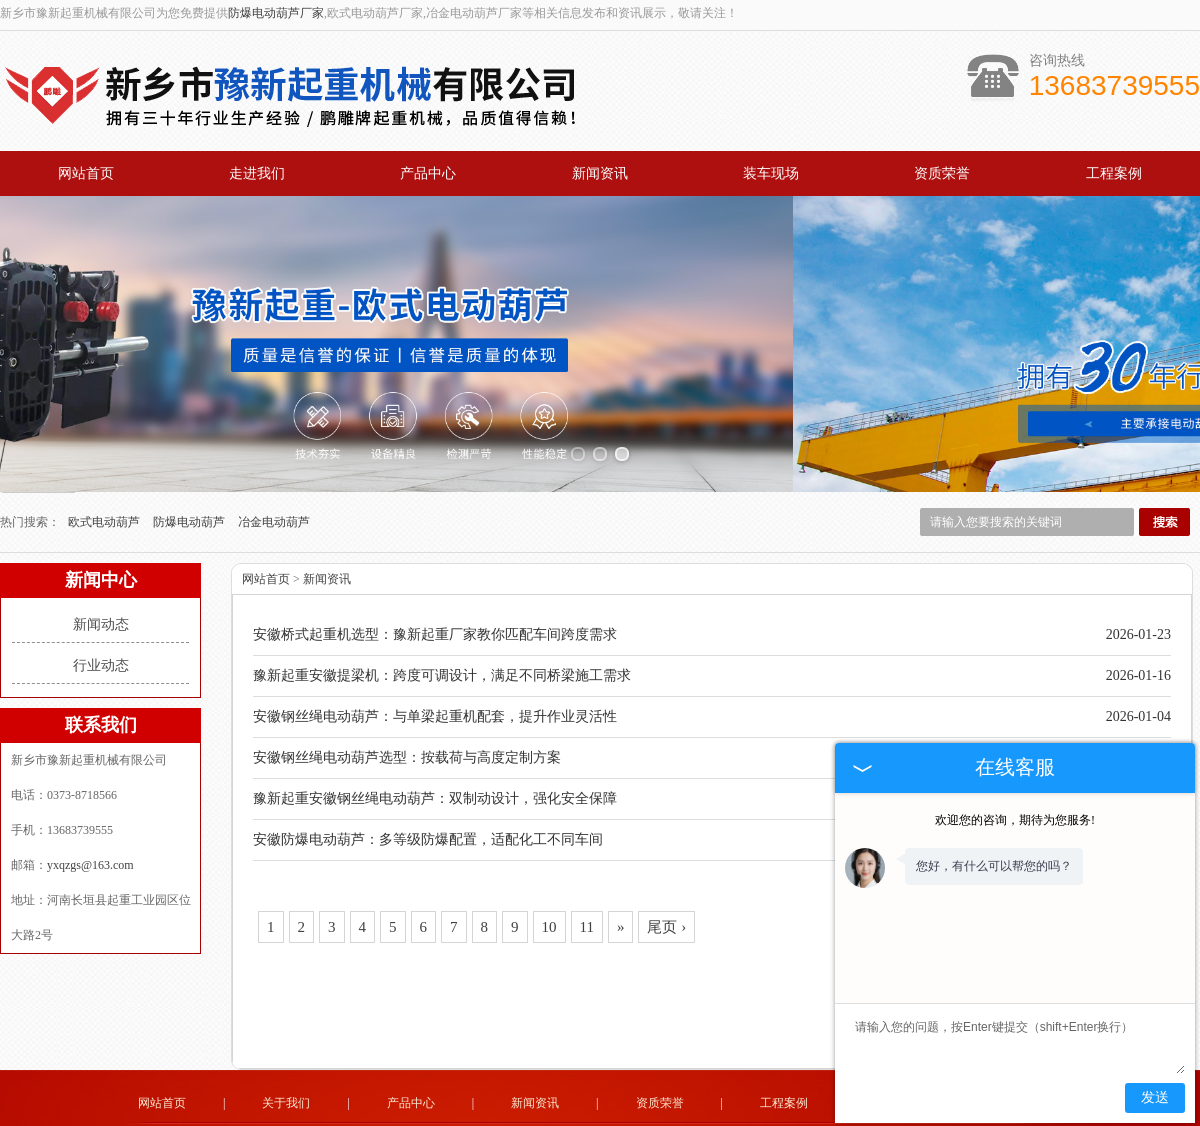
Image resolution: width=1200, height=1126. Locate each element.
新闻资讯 (600, 173)
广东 (686, 1108)
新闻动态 (101, 570)
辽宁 (605, 1108)
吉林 (539, 1108)
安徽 (659, 1108)
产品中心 (428, 173)
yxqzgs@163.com (90, 811)
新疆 (632, 1108)
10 (549, 873)
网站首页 (86, 173)
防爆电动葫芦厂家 (276, 13)
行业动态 (101, 611)
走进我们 (257, 173)
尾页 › (666, 873)
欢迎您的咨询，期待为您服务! (1015, 820)
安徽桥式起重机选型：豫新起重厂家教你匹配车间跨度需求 (435, 580)
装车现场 (771, 173)
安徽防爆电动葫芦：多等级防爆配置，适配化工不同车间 (428, 785)
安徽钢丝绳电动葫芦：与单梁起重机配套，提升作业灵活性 (435, 662)
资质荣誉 (942, 173)
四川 (740, 1108)
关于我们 (286, 1049)
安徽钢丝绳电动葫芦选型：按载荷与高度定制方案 (407, 703)
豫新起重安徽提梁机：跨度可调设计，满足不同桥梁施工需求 (442, 621)
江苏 (713, 1108)
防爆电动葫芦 (190, 468)
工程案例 (1114, 173)
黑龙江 (572, 1108)
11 (587, 873)
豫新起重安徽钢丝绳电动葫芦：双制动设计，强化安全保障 (435, 744)
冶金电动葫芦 (274, 468)
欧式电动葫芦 (105, 468)
